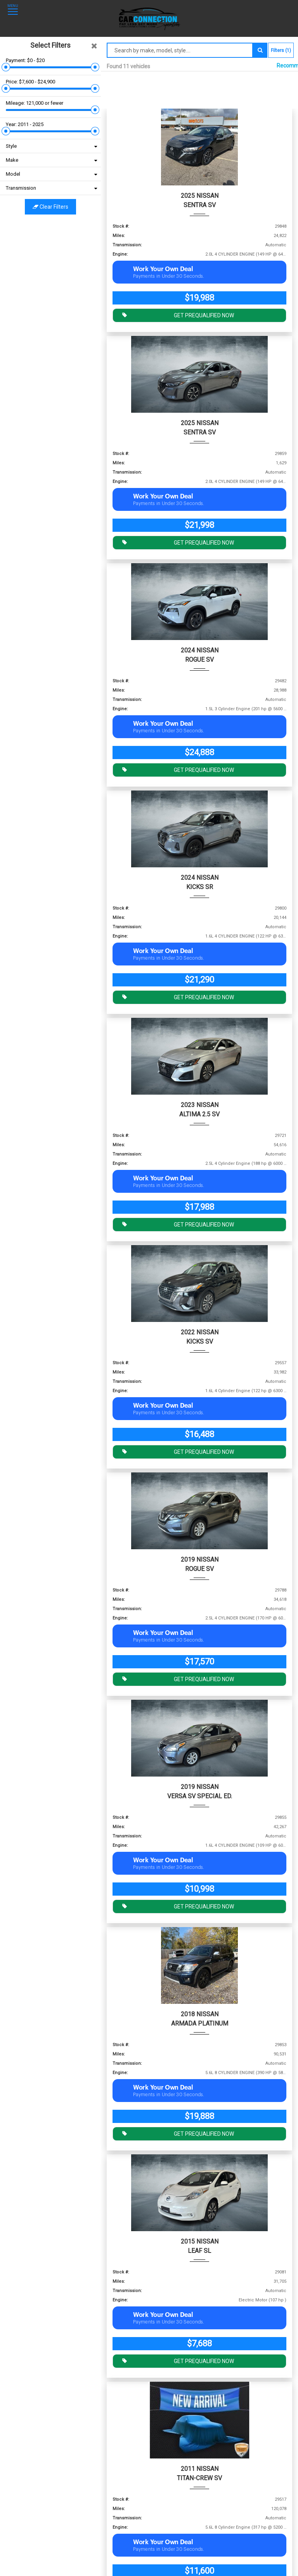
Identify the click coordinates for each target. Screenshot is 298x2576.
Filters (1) (281, 50)
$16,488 (199, 1434)
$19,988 (199, 298)
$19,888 (199, 2116)
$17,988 (199, 1207)
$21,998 (199, 525)
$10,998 (199, 1889)
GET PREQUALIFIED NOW (176, 314)
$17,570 (199, 1661)
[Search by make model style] (180, 50)
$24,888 (199, 752)
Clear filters (50, 207)
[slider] (6, 67)
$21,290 (199, 979)
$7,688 (199, 2343)
